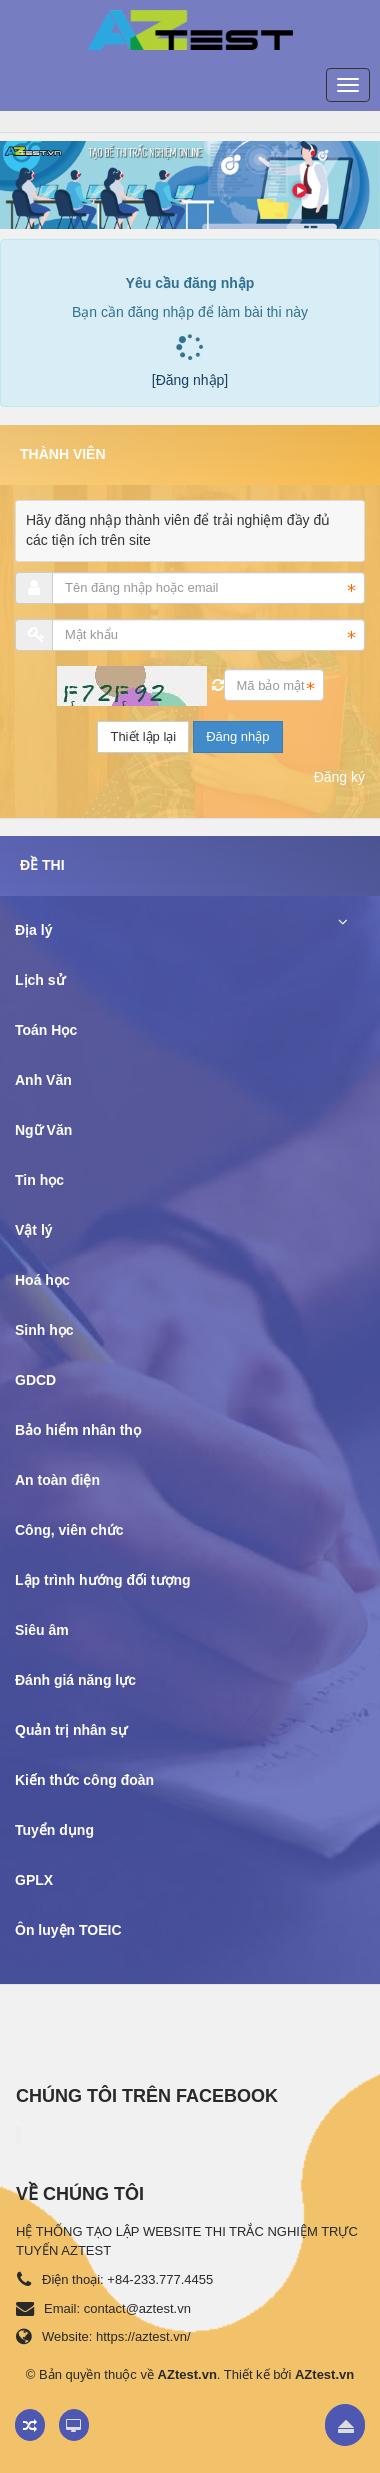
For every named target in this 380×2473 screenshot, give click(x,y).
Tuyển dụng (54, 1830)
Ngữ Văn (43, 1130)
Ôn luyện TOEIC (68, 1930)
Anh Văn (43, 1080)
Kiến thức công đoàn (84, 1780)
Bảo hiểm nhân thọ (78, 1430)
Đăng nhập (237, 736)
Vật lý (34, 1230)
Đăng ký (339, 777)
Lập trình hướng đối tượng (103, 1580)
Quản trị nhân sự (71, 1730)
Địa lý (33, 930)
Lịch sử (40, 980)
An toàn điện (57, 1480)
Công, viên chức (69, 1530)
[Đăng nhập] (190, 380)
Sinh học (44, 1330)
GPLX (34, 1880)
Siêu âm (42, 1630)
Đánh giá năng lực (75, 1680)
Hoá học (42, 1280)
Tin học (39, 1180)
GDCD (35, 1380)
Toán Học (46, 1030)
